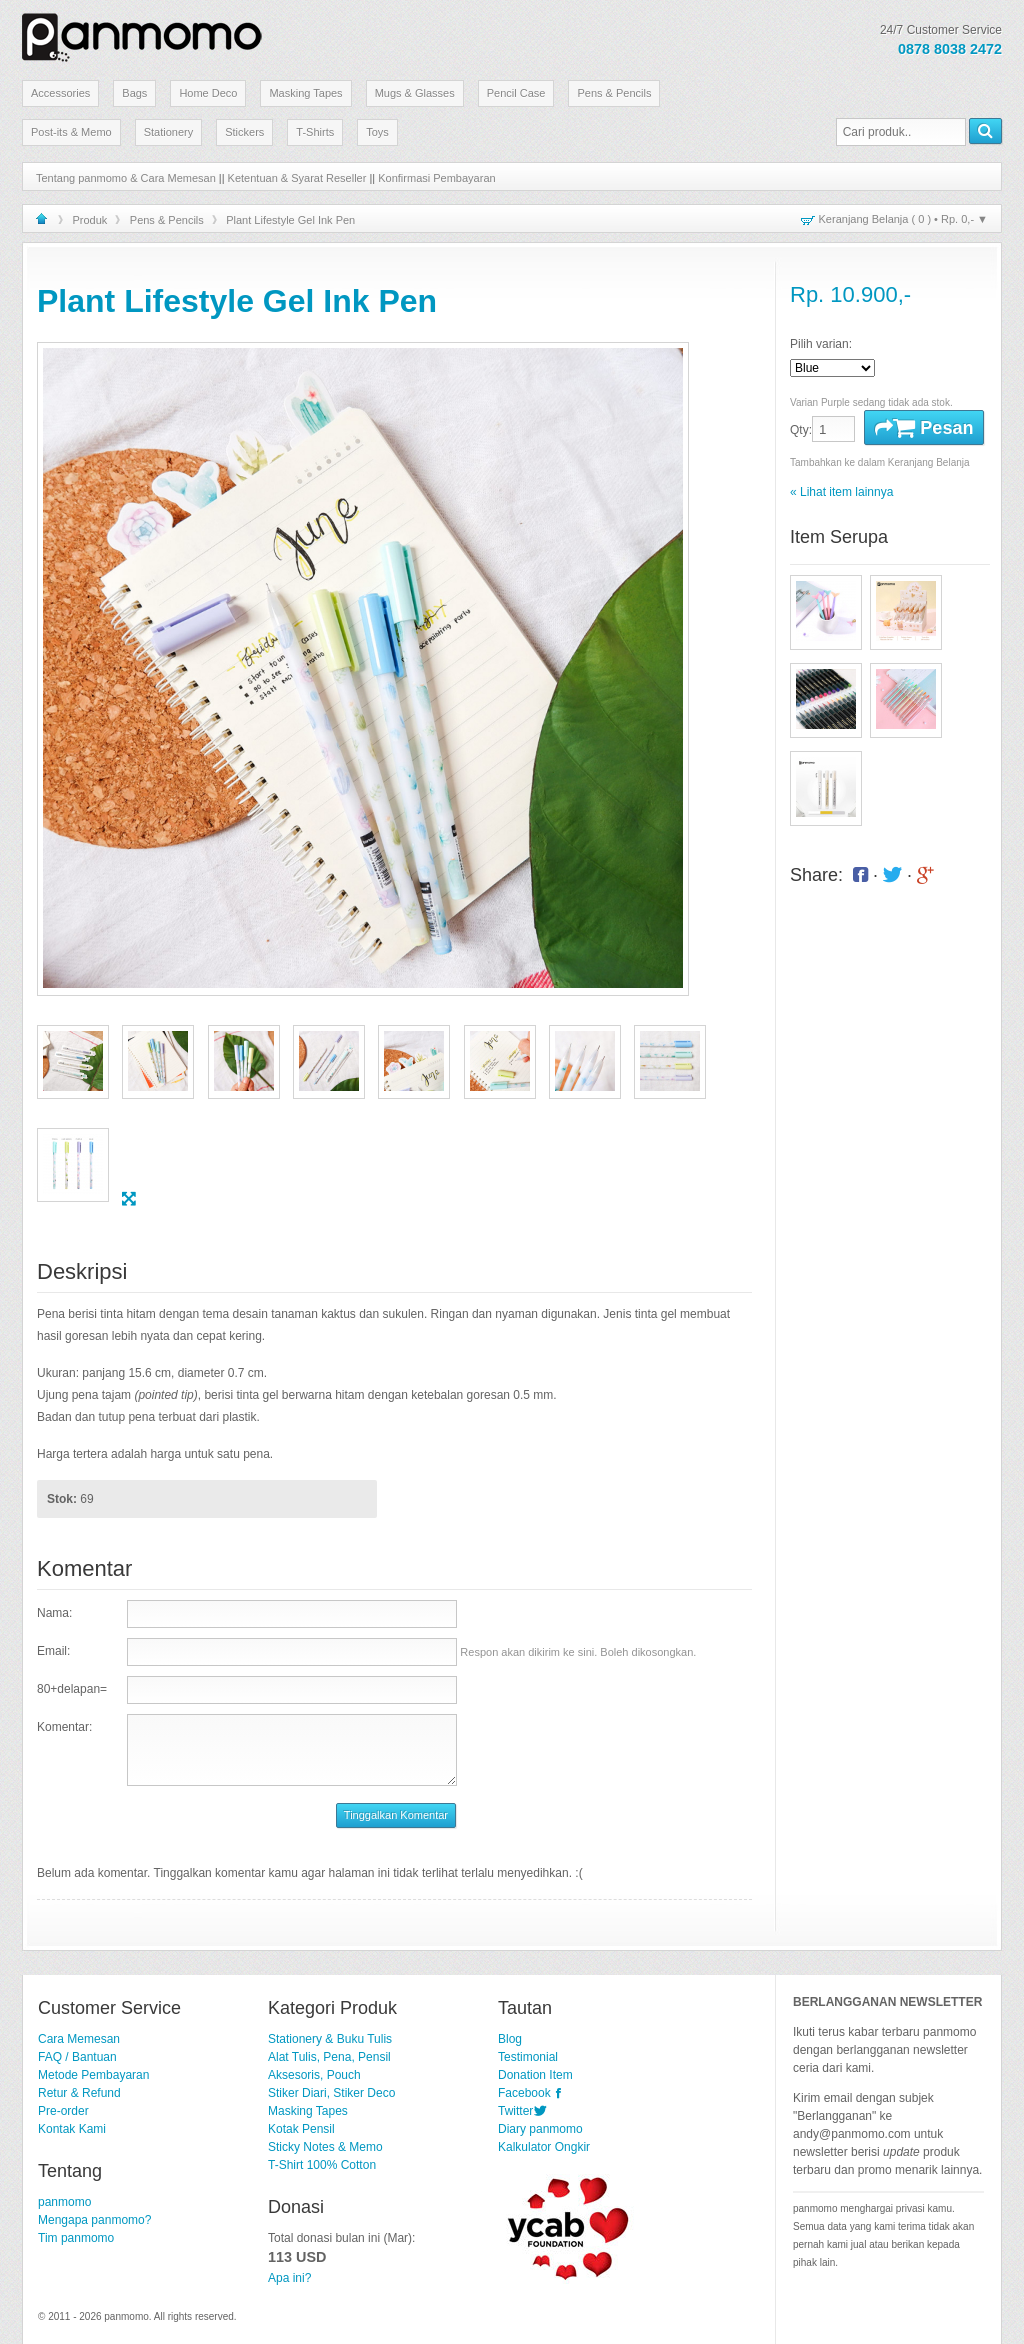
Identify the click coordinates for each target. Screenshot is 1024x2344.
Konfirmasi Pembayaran (436, 178)
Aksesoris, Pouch (314, 2075)
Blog (510, 2039)
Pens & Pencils (614, 93)
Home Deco (208, 93)
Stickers (244, 132)
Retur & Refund (79, 2093)
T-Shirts (315, 132)
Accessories (60, 93)
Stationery (169, 132)
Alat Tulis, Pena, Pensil (329, 2057)
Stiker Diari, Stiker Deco (331, 2093)
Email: (53, 1651)
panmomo (64, 2202)
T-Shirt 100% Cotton (322, 2165)
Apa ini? (289, 2278)
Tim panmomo (76, 2238)
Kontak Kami (72, 2129)
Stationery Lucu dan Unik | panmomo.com (142, 34)
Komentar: (64, 1727)
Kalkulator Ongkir (544, 2147)
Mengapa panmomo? (94, 2220)
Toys (377, 132)
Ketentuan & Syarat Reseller (297, 178)
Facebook (524, 2093)
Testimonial (528, 2057)
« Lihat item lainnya (841, 492)
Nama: (54, 1613)
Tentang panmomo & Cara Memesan (126, 178)
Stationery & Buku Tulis (330, 2039)
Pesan (924, 428)
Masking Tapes (305, 93)
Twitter (515, 2111)
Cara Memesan (79, 2039)
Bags (134, 93)
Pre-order (63, 2111)
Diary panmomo (540, 2129)
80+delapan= (72, 1689)
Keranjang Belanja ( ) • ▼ (903, 219)
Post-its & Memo (71, 132)
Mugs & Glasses (415, 93)
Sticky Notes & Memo (325, 2147)
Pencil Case (516, 93)
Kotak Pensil (301, 2129)
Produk (90, 220)
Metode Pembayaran (93, 2075)
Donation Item (535, 2075)
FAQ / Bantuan (77, 2057)
